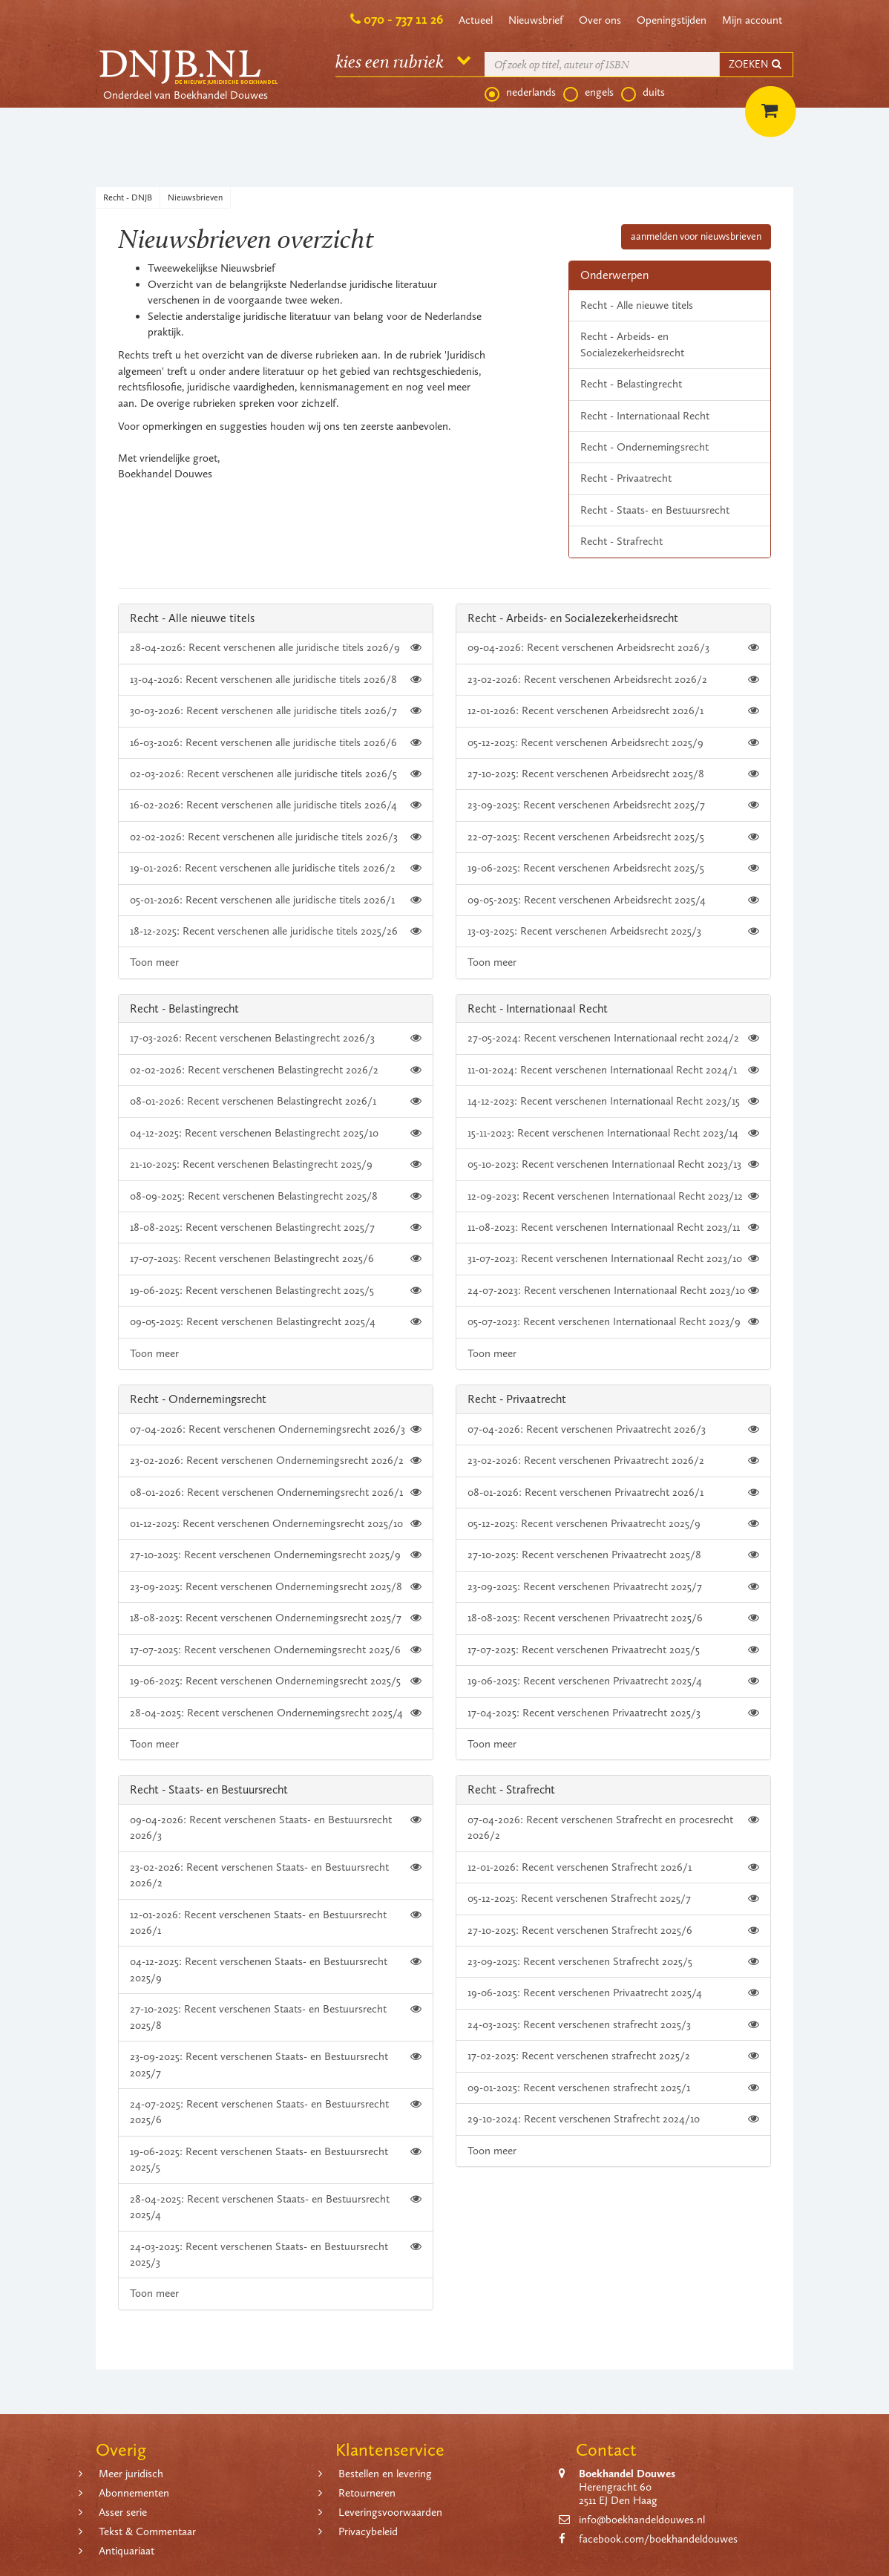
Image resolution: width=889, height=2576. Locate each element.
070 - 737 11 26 (403, 19)
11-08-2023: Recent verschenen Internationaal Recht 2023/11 (613, 1227)
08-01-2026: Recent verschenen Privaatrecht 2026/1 (613, 1492)
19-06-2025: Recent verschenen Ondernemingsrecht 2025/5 (275, 1681)
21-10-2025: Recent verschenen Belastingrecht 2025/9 (275, 1164)
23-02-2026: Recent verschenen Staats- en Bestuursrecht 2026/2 (275, 1874)
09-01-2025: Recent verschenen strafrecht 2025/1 (613, 2088)
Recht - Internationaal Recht (644, 415)
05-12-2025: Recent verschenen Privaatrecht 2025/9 (613, 1523)
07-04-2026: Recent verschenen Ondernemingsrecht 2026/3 (275, 1429)
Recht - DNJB (127, 197)
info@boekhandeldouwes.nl (642, 2519)
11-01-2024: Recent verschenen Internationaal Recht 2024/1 (613, 1070)
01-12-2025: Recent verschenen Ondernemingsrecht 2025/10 (275, 1523)
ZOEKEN (756, 64)
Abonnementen (134, 2493)
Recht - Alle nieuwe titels (636, 305)
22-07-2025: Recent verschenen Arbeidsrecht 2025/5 (613, 837)
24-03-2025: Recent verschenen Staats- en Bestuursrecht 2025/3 (275, 2254)
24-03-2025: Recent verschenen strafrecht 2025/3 (613, 2025)
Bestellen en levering (385, 2473)
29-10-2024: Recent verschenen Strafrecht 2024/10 (613, 2119)
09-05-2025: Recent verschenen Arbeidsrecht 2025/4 (613, 900)
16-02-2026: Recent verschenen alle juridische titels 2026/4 (275, 805)
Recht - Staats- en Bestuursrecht (654, 510)
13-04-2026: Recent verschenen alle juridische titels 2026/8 (275, 679)
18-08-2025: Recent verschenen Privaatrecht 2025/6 (613, 1618)
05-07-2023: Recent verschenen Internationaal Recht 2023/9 (613, 1322)
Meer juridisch (131, 2473)
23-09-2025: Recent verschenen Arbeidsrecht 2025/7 (613, 805)
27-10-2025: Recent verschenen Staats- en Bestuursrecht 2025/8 (275, 2016)
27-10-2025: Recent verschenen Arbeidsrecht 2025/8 (613, 774)
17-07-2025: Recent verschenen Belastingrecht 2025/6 (275, 1258)
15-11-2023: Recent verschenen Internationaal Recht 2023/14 (613, 1133)
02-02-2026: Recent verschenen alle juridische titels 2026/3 (275, 837)
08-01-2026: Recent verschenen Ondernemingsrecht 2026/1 (275, 1492)
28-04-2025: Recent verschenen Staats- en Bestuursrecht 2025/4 (275, 2206)
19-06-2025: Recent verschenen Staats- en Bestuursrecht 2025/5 (275, 2159)
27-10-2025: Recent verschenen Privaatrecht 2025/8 (613, 1555)
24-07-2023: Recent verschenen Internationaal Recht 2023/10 (613, 1290)
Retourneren (367, 2493)
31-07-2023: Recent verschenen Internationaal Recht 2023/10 (613, 1258)
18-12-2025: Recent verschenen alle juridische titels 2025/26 (275, 931)
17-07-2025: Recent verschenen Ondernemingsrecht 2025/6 (275, 1650)
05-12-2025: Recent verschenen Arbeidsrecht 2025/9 (613, 743)
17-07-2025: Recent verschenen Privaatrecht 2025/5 (613, 1650)
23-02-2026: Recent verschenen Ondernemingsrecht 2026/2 (275, 1460)
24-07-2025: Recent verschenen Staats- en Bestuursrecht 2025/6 (275, 2111)
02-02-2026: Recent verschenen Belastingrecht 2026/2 (275, 1070)
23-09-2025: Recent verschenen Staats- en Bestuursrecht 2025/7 (275, 2064)
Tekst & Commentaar (147, 2531)
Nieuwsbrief (535, 20)
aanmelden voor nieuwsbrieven (696, 236)
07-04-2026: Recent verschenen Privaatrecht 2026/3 (613, 1429)
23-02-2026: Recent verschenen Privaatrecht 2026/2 (613, 1460)
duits (643, 92)
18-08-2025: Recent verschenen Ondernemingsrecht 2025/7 (275, 1618)
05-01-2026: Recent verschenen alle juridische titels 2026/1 (275, 900)
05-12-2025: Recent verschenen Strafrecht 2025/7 (613, 1898)
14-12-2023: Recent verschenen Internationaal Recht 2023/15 (613, 1101)
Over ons (600, 20)
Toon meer (154, 962)
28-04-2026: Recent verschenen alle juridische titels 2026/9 (275, 648)
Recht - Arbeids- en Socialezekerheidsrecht (632, 344)
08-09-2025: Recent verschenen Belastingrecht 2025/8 (275, 1196)
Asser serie (123, 2512)
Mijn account (752, 20)
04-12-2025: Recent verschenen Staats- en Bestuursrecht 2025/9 (275, 1969)
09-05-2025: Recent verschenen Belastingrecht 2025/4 (275, 1322)
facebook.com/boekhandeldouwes (658, 2539)
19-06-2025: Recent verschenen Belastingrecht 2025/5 (275, 1290)
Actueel (476, 20)
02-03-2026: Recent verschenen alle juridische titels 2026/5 (275, 774)
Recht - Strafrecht (621, 541)
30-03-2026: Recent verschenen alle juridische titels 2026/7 (275, 711)
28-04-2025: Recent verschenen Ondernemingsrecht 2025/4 (275, 1713)
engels (588, 92)
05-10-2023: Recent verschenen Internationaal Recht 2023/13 (613, 1164)
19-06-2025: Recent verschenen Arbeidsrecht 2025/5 (613, 868)
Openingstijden (671, 20)
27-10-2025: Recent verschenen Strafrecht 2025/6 (613, 1930)
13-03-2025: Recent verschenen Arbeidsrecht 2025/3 (613, 931)
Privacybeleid (368, 2531)
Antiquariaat (126, 2550)
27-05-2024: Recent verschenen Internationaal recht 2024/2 (613, 1038)
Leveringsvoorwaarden (390, 2512)
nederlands (520, 92)
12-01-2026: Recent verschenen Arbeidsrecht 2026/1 (613, 711)
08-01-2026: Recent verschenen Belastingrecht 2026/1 (275, 1101)
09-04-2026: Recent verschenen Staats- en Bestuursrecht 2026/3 (275, 1827)
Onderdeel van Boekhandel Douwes (185, 95)
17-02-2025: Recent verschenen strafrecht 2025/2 (613, 2056)
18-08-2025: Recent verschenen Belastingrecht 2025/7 (275, 1227)
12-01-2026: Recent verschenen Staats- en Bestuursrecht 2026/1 (275, 1922)
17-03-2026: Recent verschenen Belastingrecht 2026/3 (275, 1038)
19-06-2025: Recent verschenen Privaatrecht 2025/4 (613, 1681)
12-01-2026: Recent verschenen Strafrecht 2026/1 (613, 1867)
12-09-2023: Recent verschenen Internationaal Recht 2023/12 (613, 1196)
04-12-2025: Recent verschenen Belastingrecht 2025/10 (275, 1133)
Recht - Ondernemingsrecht (644, 447)
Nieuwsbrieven (195, 197)
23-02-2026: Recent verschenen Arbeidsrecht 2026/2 (613, 679)
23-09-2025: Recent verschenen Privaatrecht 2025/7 (613, 1587)
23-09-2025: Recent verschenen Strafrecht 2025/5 (613, 1961)
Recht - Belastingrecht (631, 383)
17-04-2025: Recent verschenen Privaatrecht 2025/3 (613, 1713)
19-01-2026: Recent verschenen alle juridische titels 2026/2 (275, 868)
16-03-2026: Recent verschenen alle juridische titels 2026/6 (275, 743)
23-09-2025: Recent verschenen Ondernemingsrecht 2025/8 (275, 1587)
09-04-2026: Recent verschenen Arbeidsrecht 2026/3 (613, 648)
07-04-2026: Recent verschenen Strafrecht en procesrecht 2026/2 (613, 1827)
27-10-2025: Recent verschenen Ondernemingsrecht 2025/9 (275, 1555)
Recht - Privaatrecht (626, 478)
